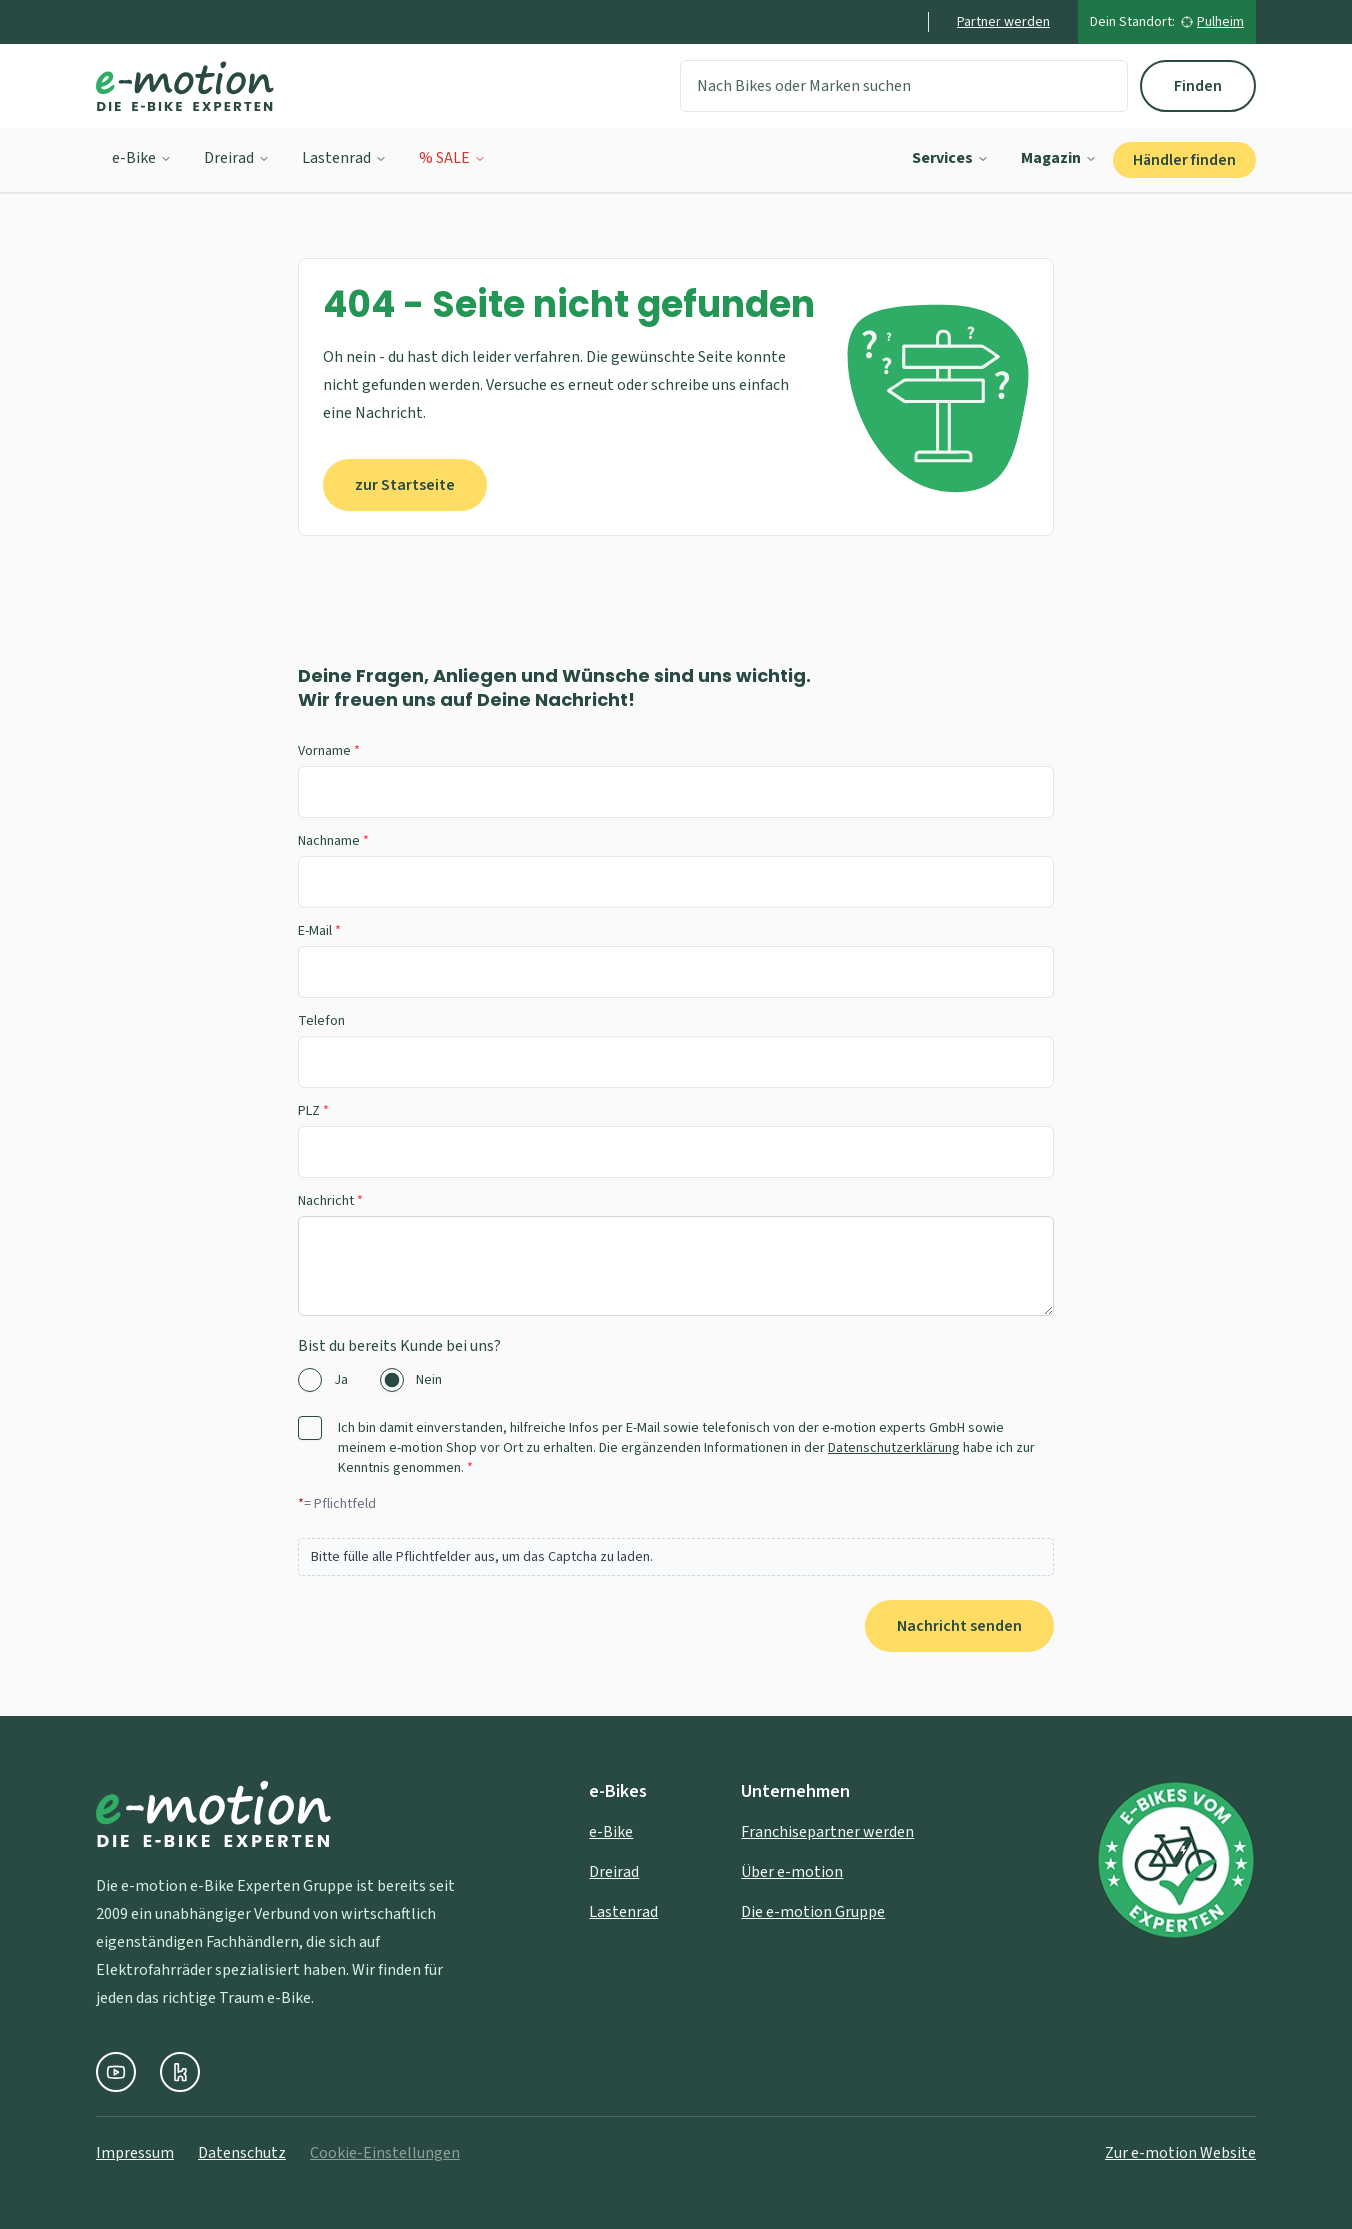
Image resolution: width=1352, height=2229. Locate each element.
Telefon (321, 1021)
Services (950, 158)
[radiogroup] (676, 1380)
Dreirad (237, 158)
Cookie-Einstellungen (385, 2153)
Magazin (1059, 158)
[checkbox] (310, 1428)
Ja (341, 1380)
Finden (1198, 86)
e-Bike (142, 158)
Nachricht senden (959, 1626)
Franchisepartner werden (827, 1832)
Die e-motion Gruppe (813, 1912)
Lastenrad (344, 158)
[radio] (310, 1380)
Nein (429, 1380)
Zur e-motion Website (1180, 2153)
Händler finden (1184, 160)
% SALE (452, 158)
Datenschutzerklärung (894, 1448)
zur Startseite (405, 485)
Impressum (135, 2153)
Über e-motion (792, 1872)
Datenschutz (242, 2153)
